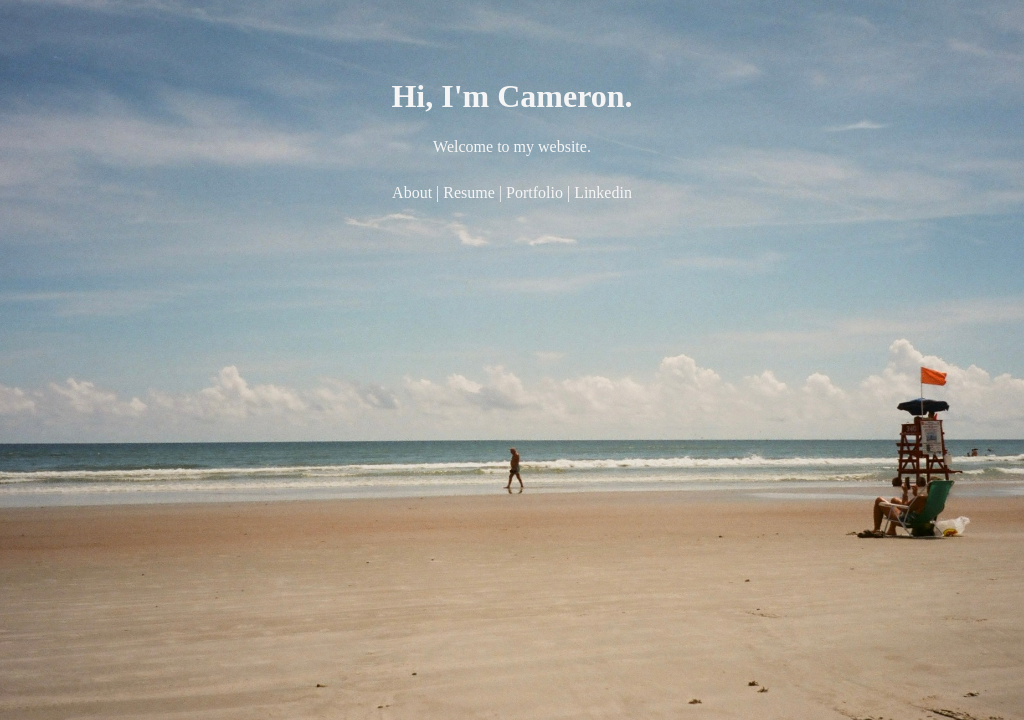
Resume (469, 192)
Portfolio (534, 192)
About (412, 192)
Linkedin (603, 192)
